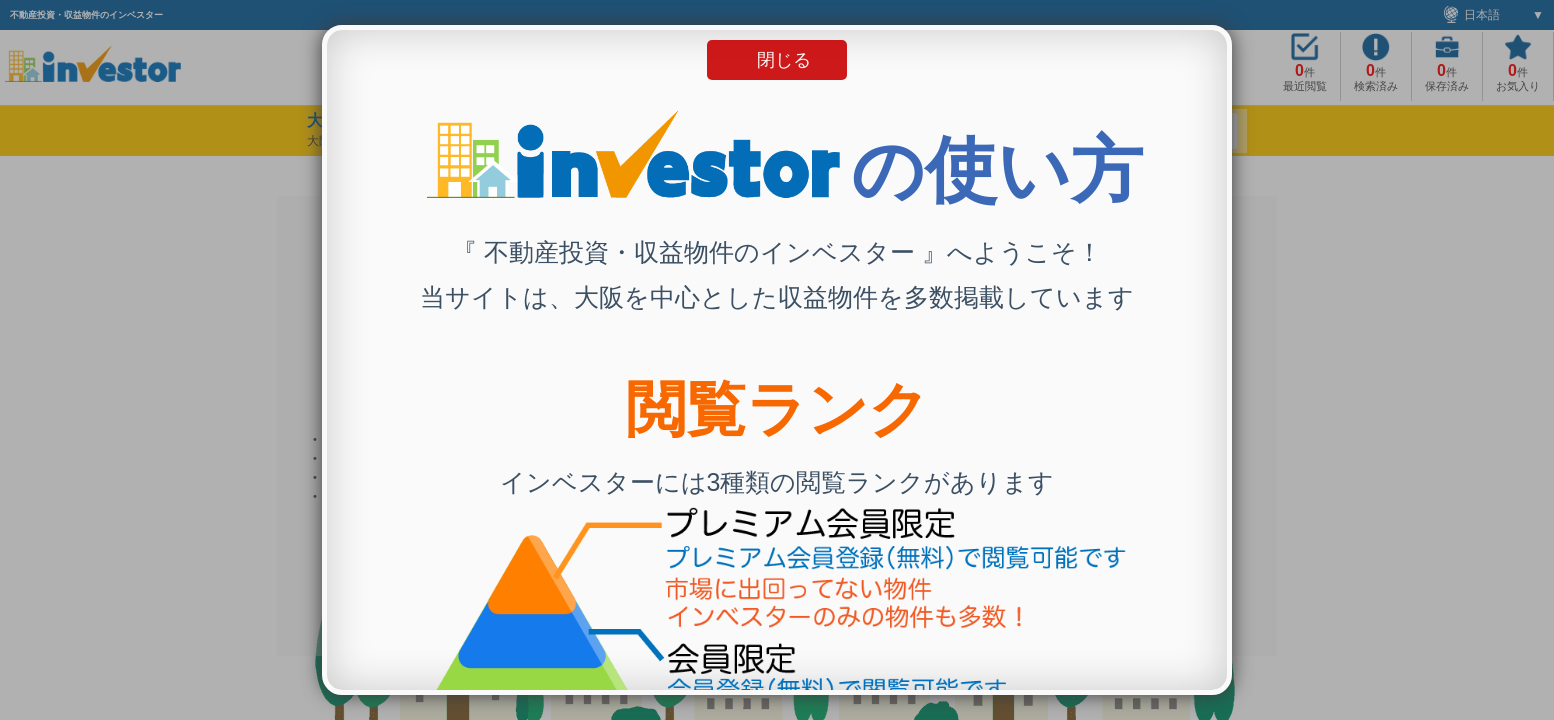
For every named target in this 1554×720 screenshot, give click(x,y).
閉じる (784, 60)
